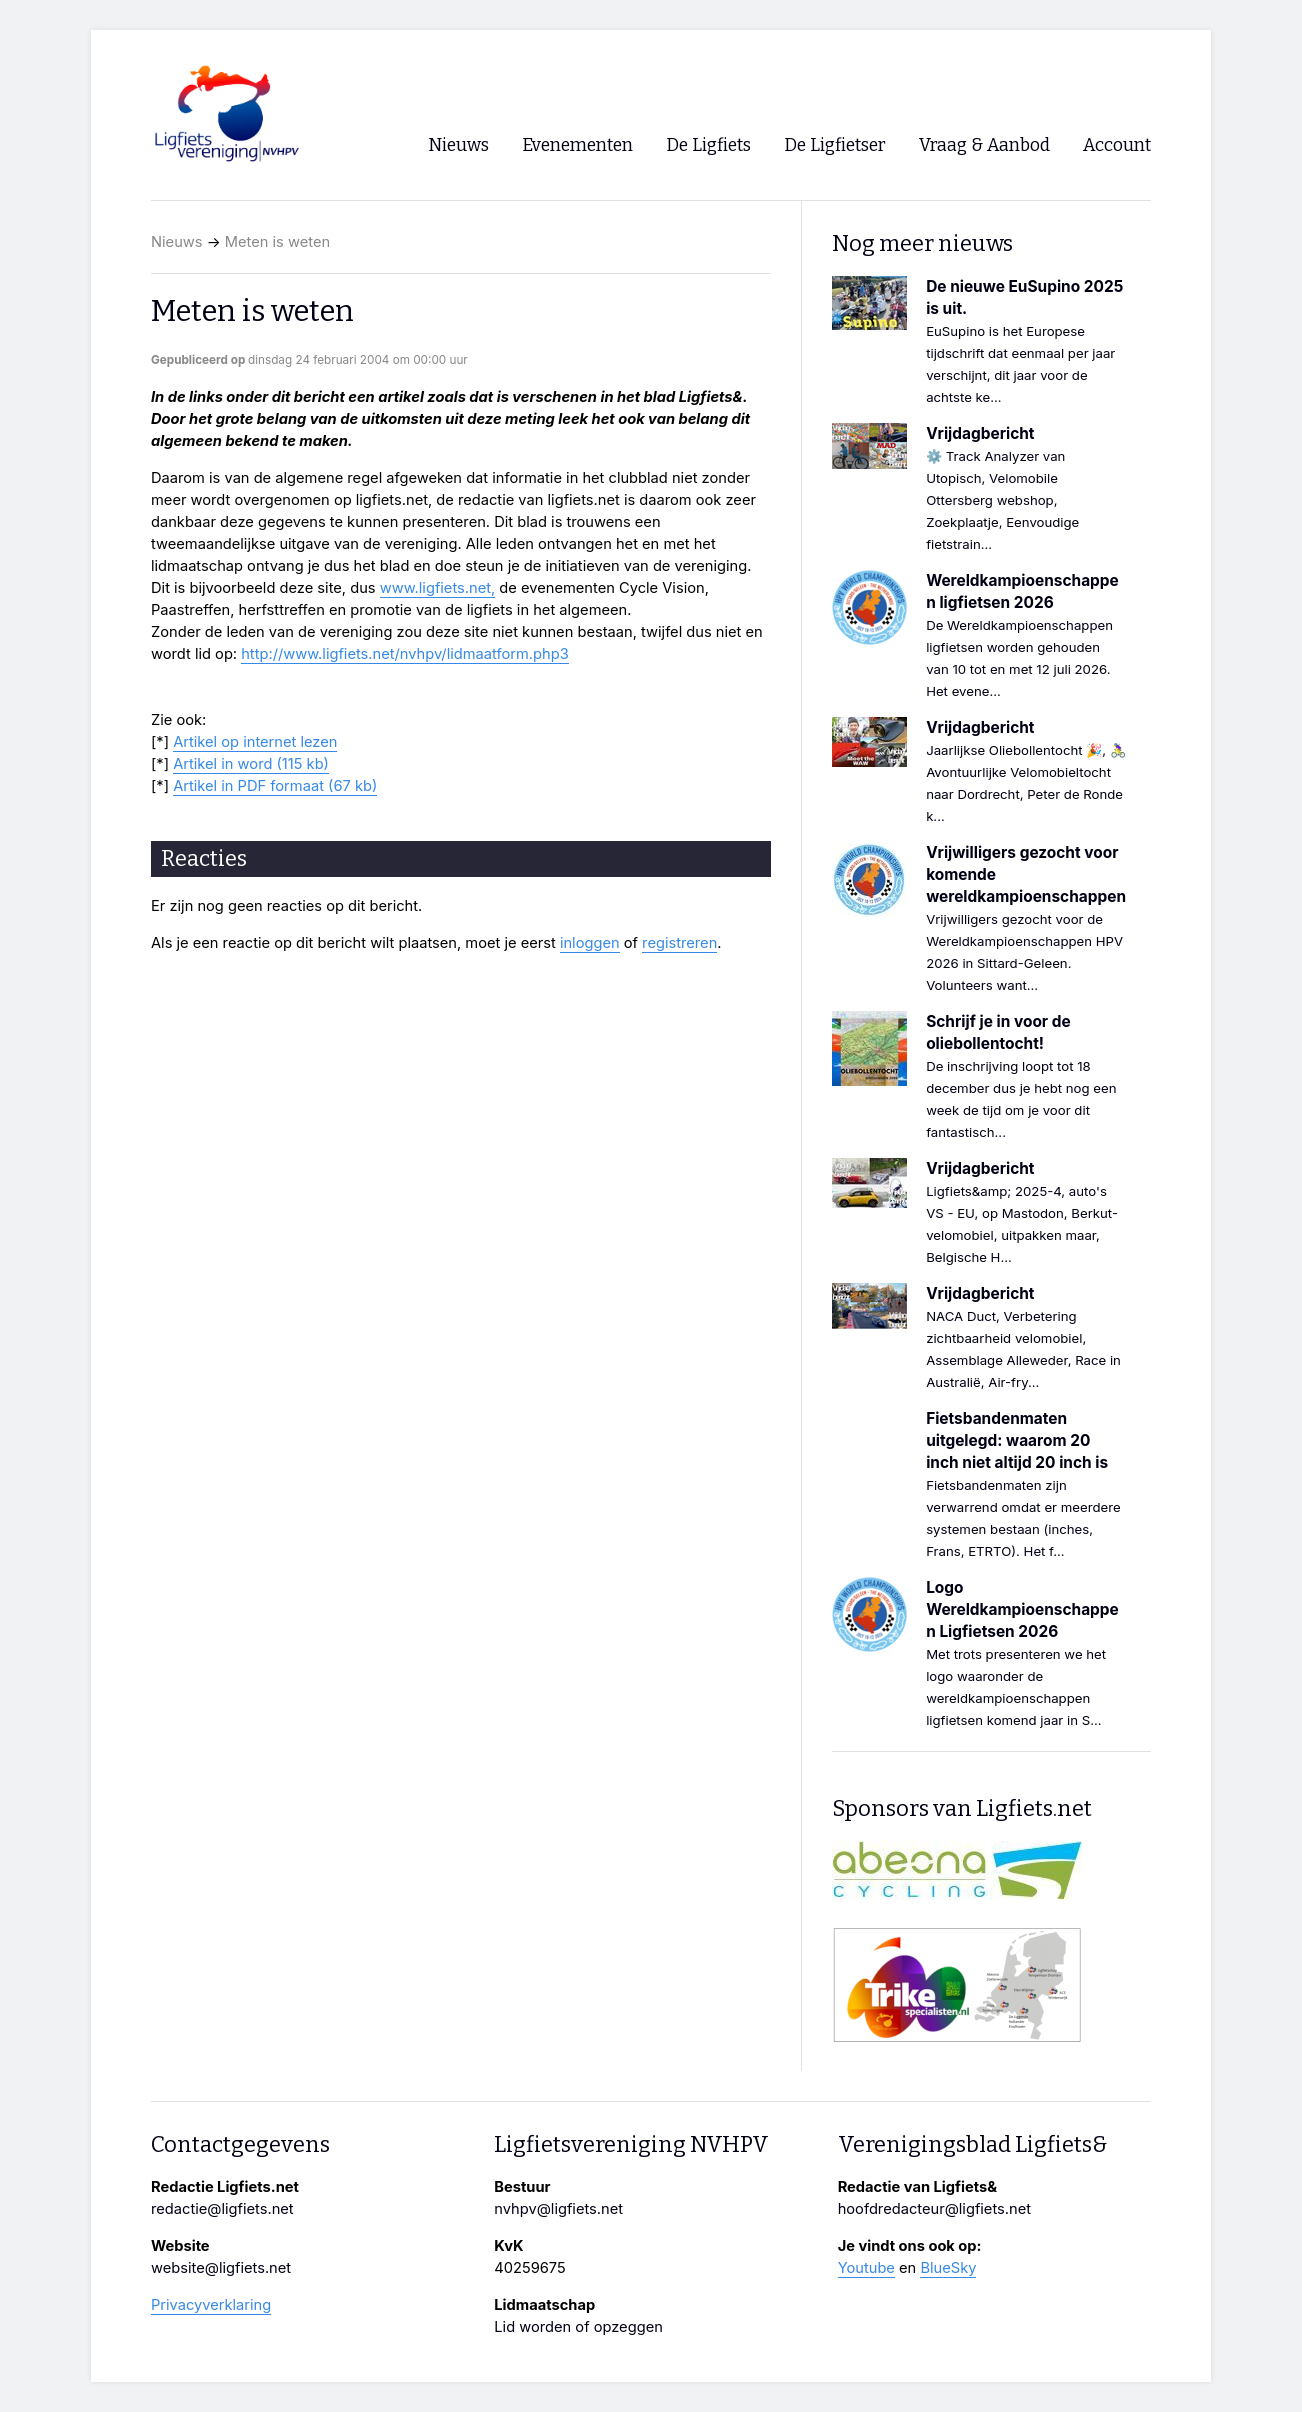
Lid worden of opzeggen (578, 2327)
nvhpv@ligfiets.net (558, 2209)
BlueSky (948, 2268)
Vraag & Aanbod (984, 145)
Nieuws (177, 242)
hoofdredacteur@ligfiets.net (934, 2209)
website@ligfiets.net (221, 2268)
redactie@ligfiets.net (222, 2209)
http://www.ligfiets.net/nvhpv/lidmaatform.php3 (405, 654)
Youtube (866, 2268)
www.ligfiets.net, (438, 588)
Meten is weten (277, 242)
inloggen (590, 943)
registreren (679, 943)
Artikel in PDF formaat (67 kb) (275, 786)
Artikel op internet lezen (255, 742)
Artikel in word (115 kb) (251, 764)
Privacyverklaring (211, 2305)
